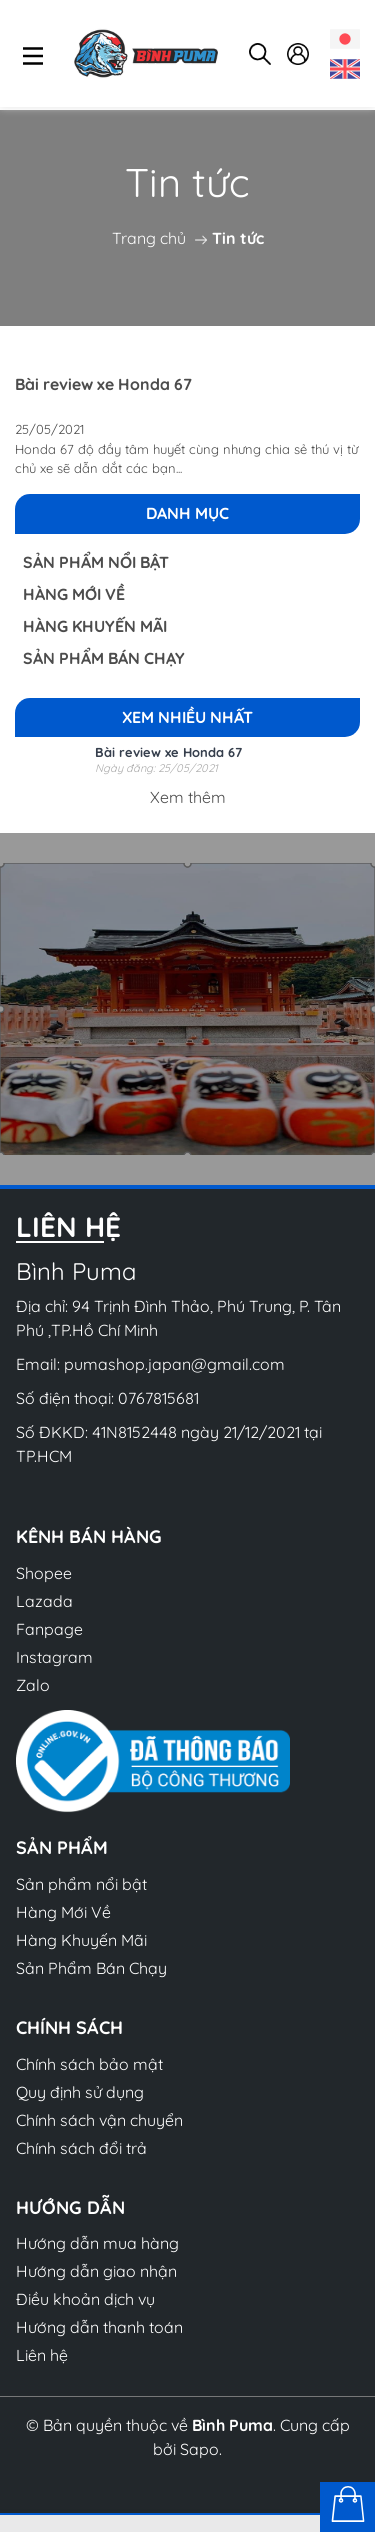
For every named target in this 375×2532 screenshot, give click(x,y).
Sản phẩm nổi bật (96, 562)
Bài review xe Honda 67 (103, 384)
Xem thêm (188, 797)
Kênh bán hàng (89, 1536)
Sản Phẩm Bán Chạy (104, 658)
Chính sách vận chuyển (99, 2120)
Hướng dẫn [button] (70, 2207)
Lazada (44, 1601)
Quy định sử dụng (80, 2092)
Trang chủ (149, 238)
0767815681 (158, 1398)
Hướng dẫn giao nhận (96, 2271)
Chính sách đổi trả (81, 2148)
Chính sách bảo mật (89, 2064)
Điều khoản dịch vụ (85, 2299)
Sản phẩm (62, 1847)
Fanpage (49, 1629)
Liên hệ (42, 2355)
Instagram (54, 1657)
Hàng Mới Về (74, 594)
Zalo (33, 1685)
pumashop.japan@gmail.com (174, 1364)
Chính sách (69, 2027)
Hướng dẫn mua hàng (97, 2243)
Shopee (44, 1573)
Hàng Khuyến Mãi (95, 626)
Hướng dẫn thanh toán (99, 2327)
